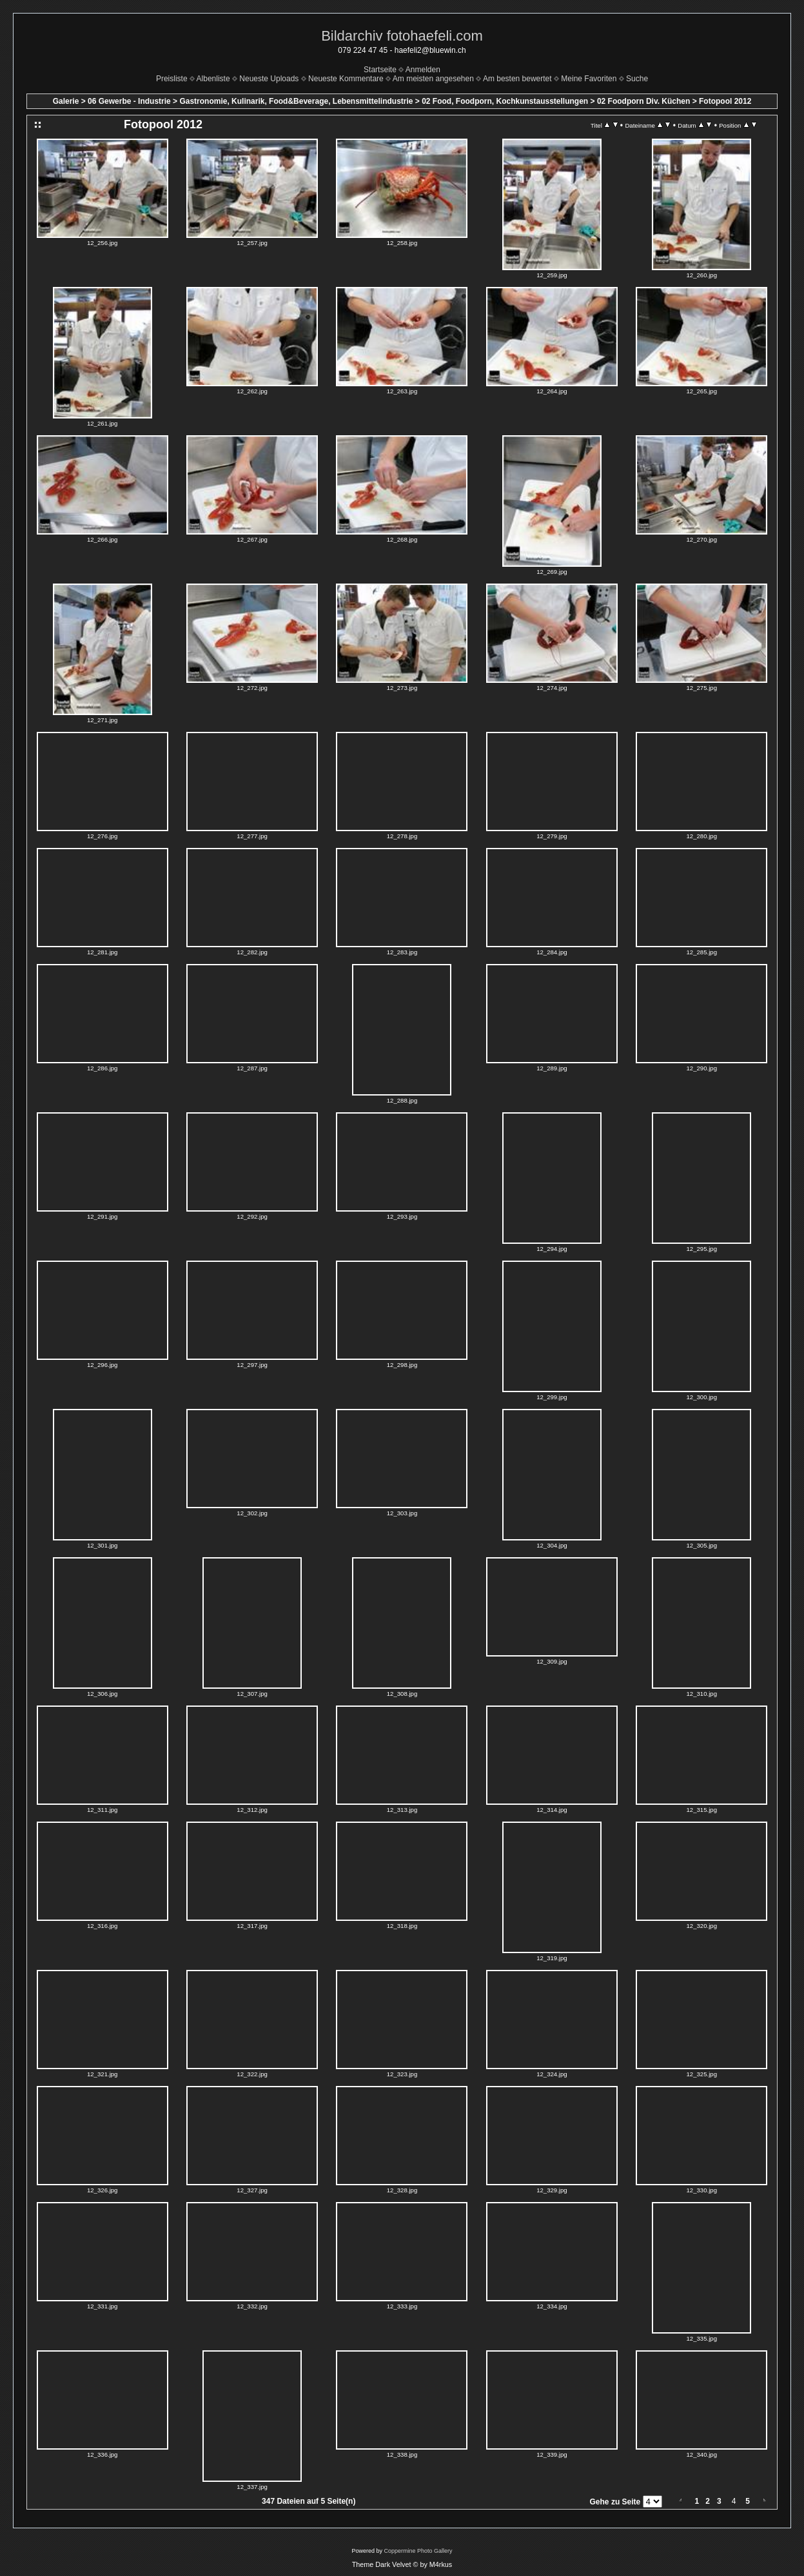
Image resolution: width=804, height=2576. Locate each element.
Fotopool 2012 (725, 101)
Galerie (66, 101)
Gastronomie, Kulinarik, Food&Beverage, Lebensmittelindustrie (296, 101)
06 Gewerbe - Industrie (129, 101)
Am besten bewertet (517, 78)
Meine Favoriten (588, 78)
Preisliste (172, 78)
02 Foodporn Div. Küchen (643, 101)
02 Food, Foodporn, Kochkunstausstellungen (505, 101)
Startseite (380, 69)
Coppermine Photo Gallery (418, 2551)
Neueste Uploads (269, 78)
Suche (637, 78)
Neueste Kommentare (346, 78)
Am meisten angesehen (433, 78)
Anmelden (423, 69)
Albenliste (213, 78)
